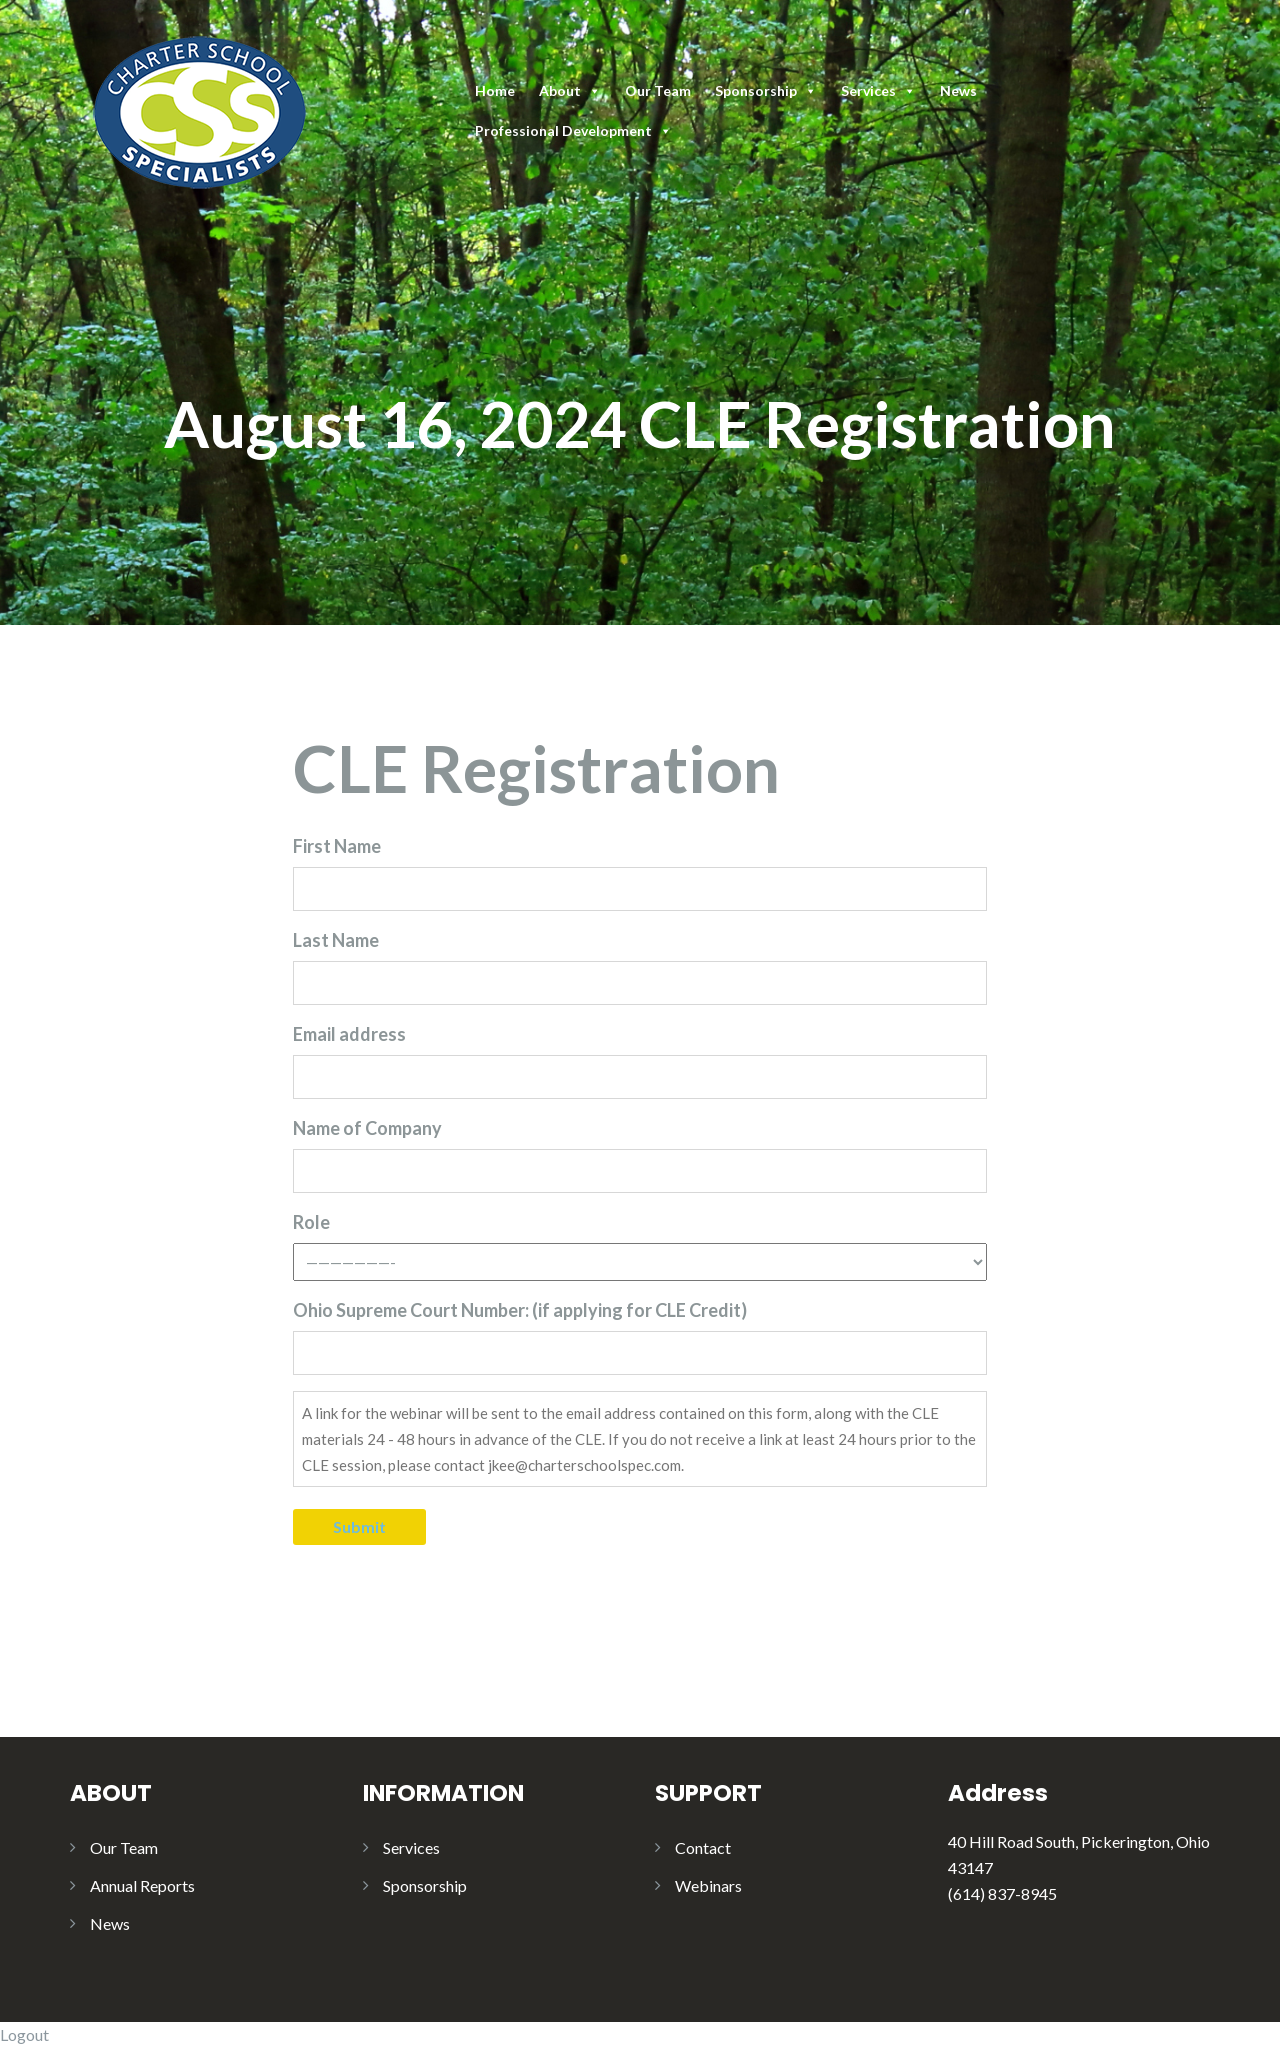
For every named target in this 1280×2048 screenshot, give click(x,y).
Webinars (708, 1885)
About (570, 90)
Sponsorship (766, 90)
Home (495, 90)
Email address (349, 1034)
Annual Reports (142, 1885)
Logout (24, 2034)
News (958, 90)
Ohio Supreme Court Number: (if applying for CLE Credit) (520, 1310)
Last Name (336, 940)
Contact (703, 1847)
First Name (337, 846)
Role (311, 1222)
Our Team (658, 90)
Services (878, 90)
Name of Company (367, 1128)
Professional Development (573, 130)
